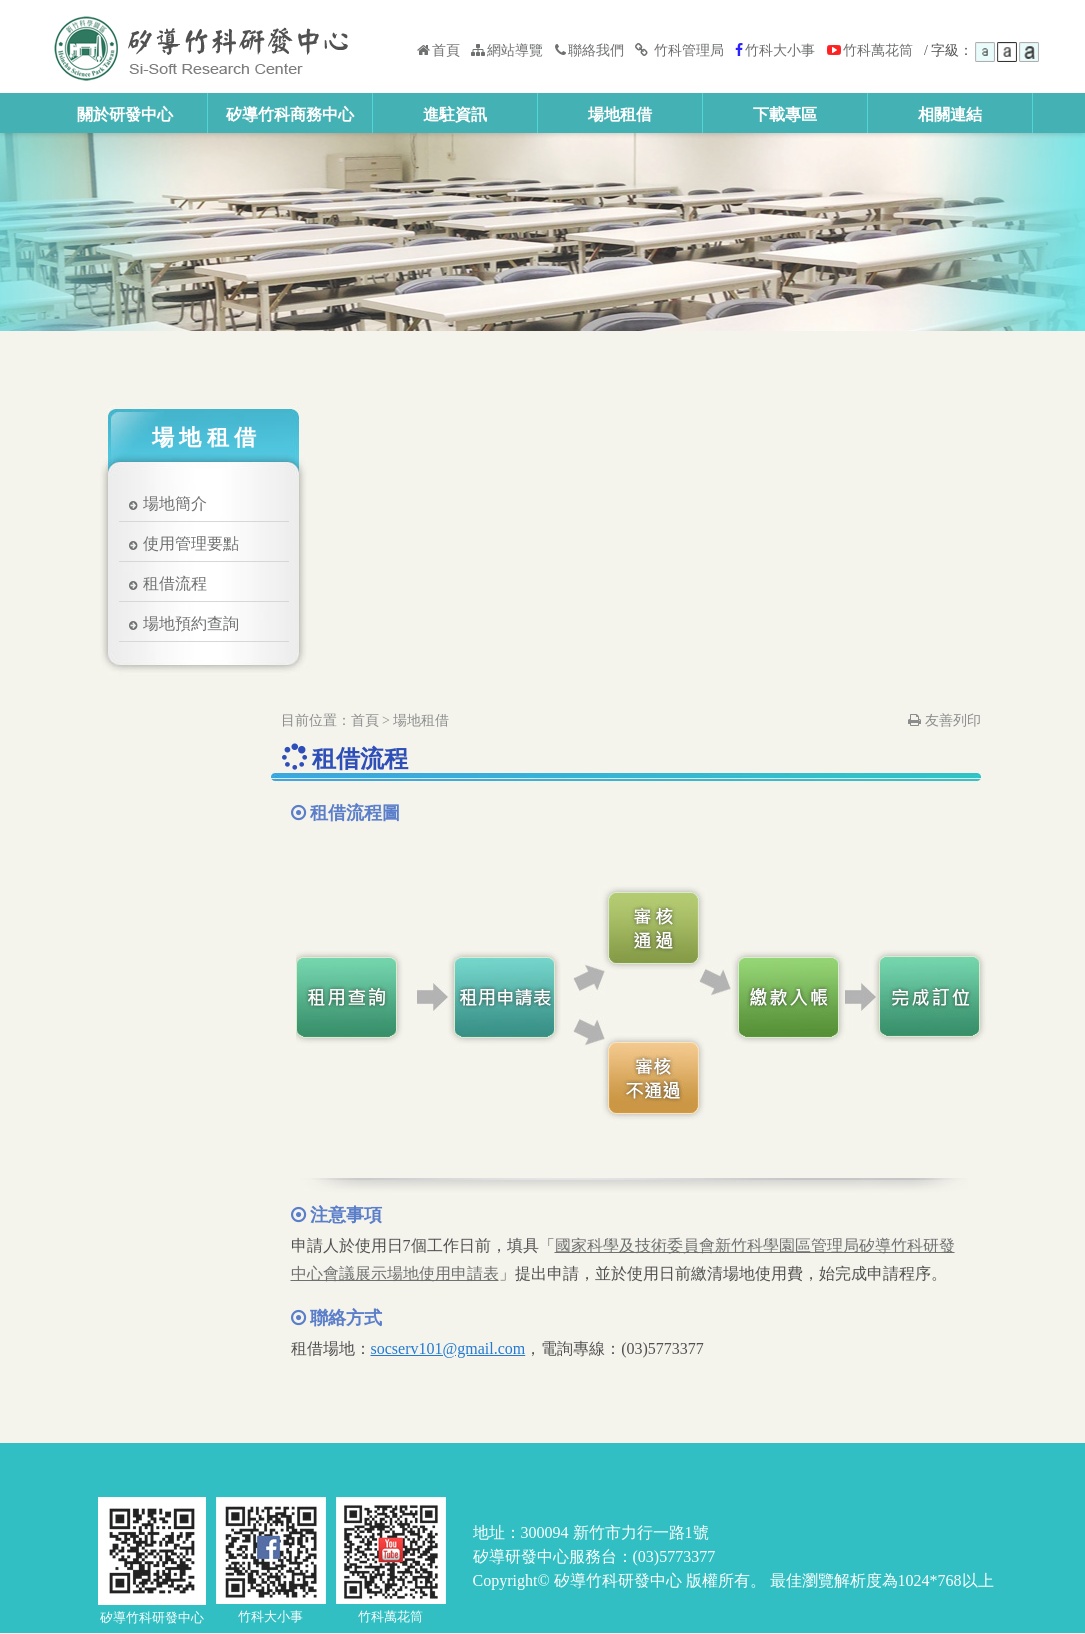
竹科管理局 (681, 50)
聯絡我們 (589, 50)
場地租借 (620, 114)
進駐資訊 (455, 114)
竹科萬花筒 (870, 50)
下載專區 (785, 114)
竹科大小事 (775, 50)
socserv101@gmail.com (448, 1348)
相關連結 (950, 114)
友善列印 (944, 720)
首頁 (438, 50)
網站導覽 (507, 50)
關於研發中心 (125, 114)
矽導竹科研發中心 (204, 46)
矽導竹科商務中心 (290, 114)
